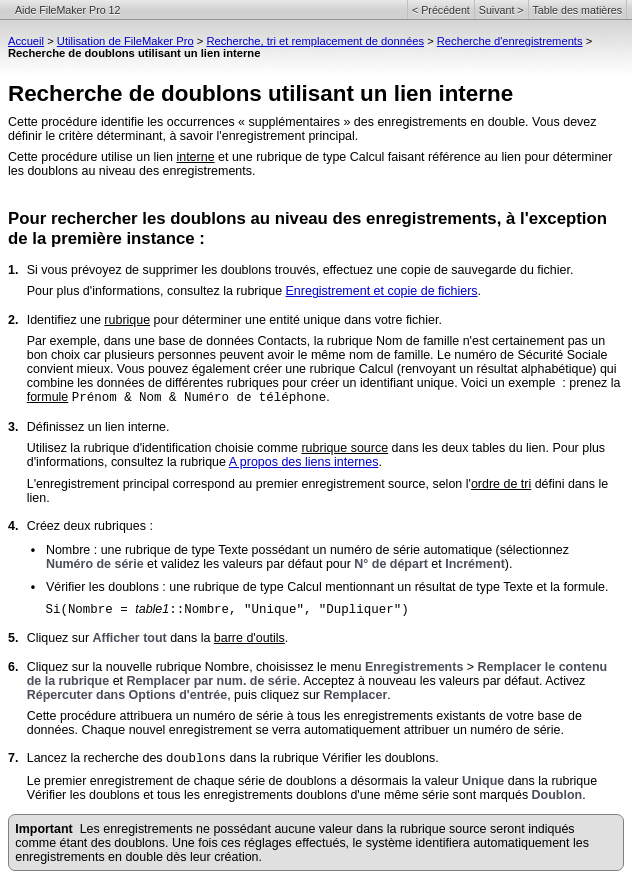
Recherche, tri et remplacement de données (315, 41)
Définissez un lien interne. (98, 427)
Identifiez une (66, 320)
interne (195, 157)
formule (48, 397)
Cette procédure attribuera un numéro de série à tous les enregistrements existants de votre (282, 716)
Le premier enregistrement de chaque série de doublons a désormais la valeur (244, 781)
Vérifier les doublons (102, 587)
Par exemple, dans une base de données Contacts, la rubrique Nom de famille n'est (259, 341)
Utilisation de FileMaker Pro (125, 41)
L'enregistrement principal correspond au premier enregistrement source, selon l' (249, 484)
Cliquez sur (60, 638)
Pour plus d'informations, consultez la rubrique (156, 291)
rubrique (127, 320)
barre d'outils (249, 638)
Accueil (26, 41)
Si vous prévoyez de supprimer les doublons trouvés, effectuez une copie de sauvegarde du (282, 270)
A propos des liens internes (304, 462)
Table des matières (577, 10)
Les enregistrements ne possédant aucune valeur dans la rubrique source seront (304, 829)
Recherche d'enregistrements (510, 41)
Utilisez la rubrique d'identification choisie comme (164, 448)
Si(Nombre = (90, 610)
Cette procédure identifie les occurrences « (126, 122)
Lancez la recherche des (96, 758)
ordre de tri (501, 484)
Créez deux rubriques (86, 526)
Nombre (68, 550)
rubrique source (344, 448)
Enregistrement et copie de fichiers (382, 291)
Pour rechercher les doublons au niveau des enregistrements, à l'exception (307, 218)
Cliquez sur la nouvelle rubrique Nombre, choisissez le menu (196, 667)
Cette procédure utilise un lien (92, 157)
